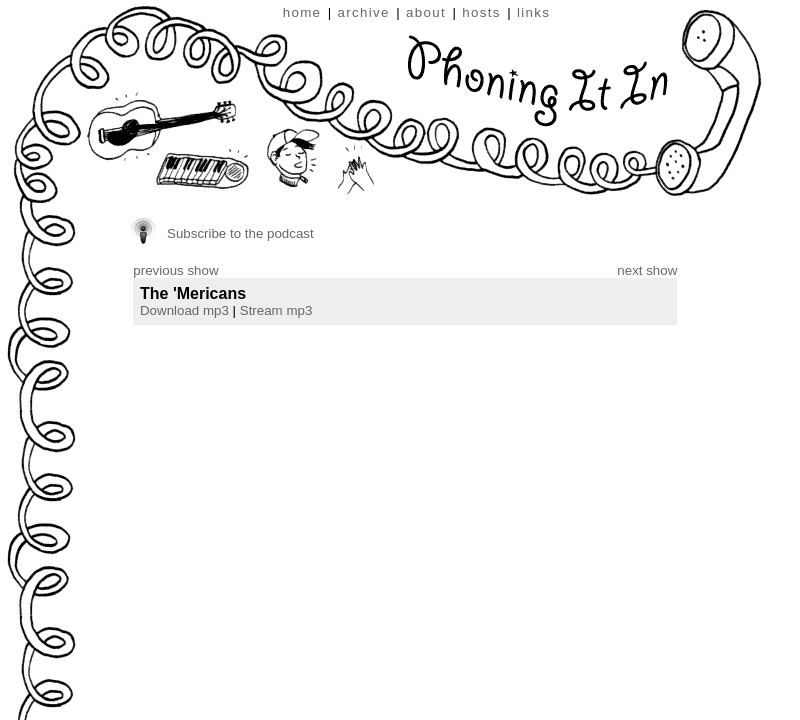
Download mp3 (184, 310)
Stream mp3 (276, 310)
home (302, 12)
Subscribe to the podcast (240, 233)
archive (364, 12)
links (533, 12)
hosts (481, 12)
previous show (175, 270)
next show (647, 270)
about (426, 12)
